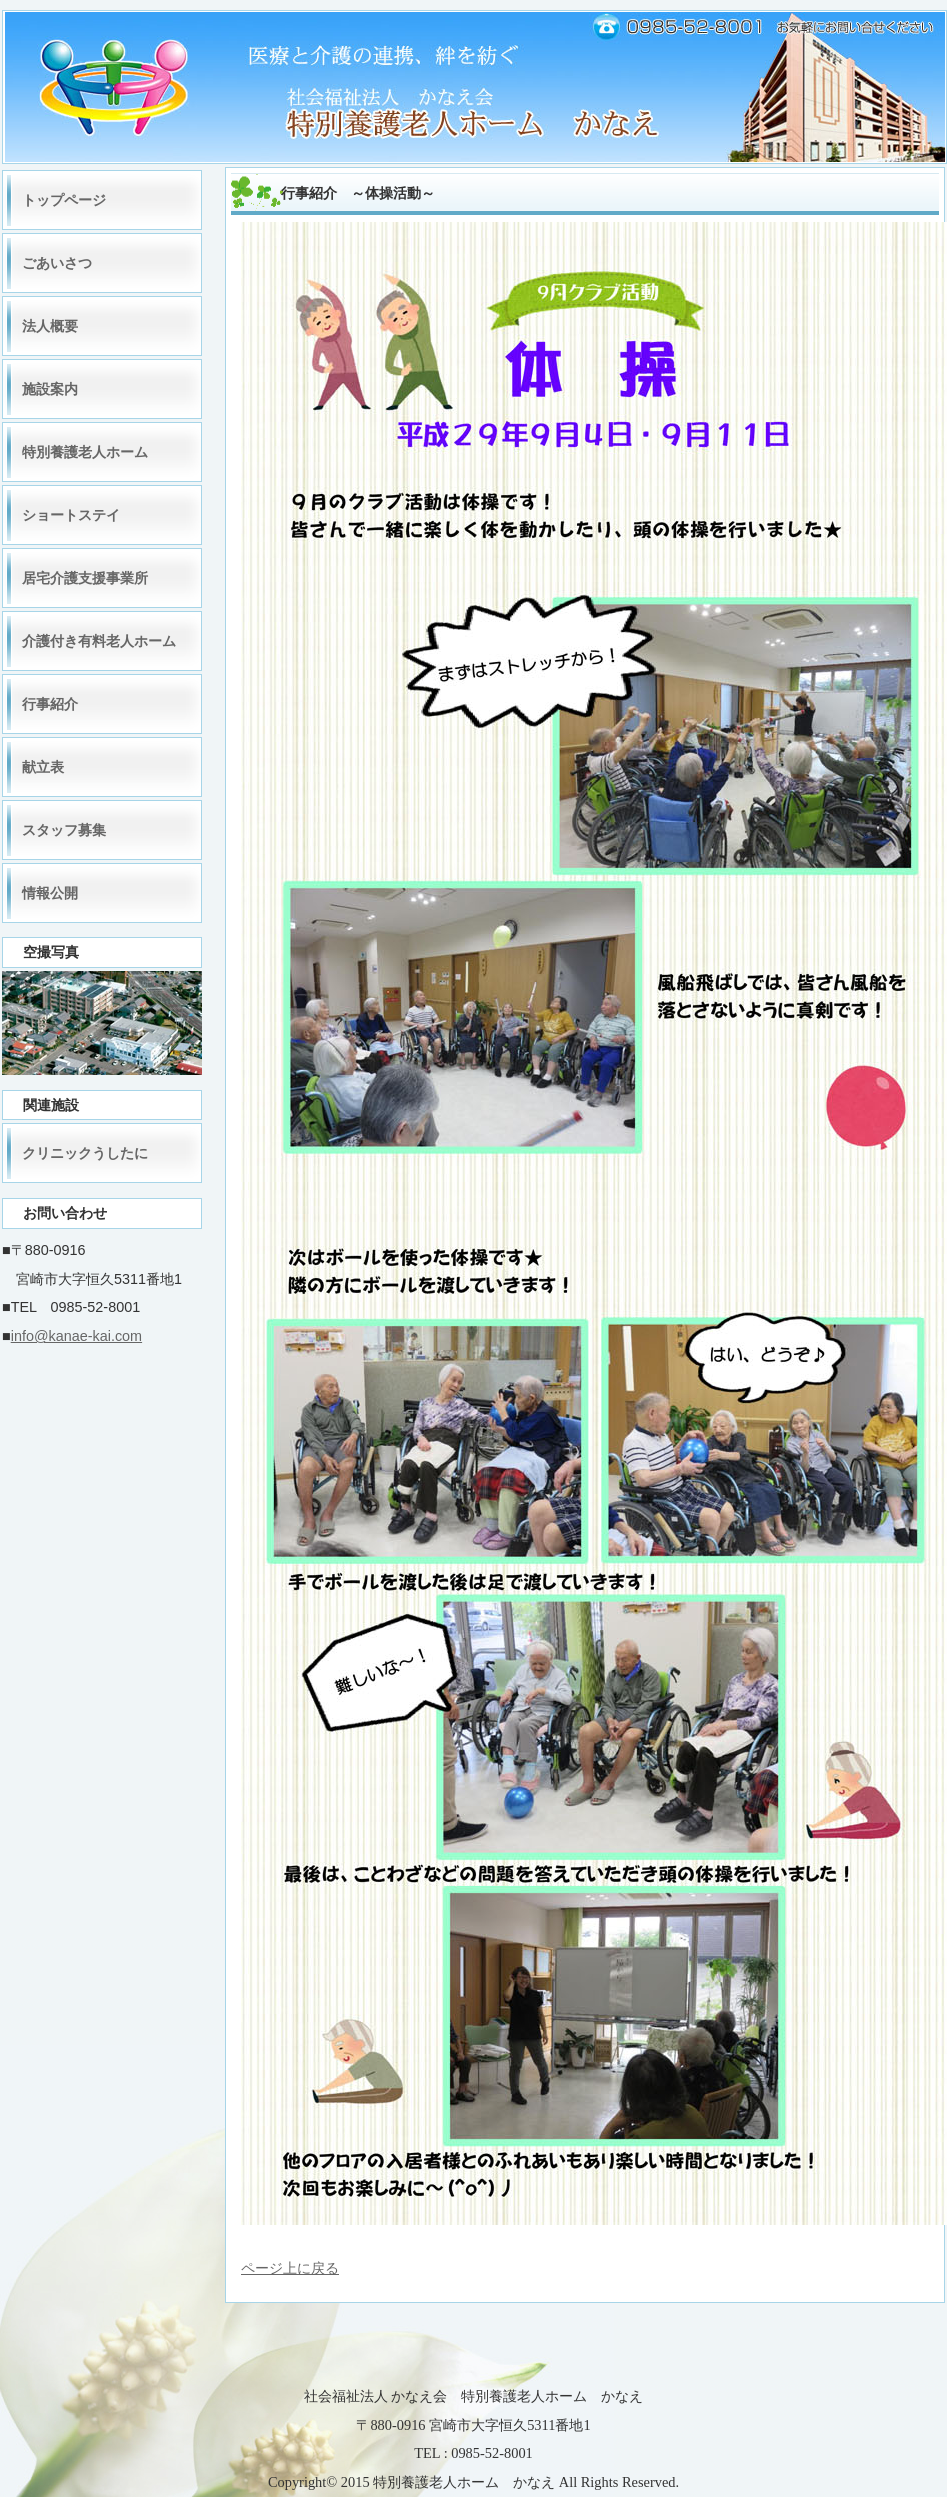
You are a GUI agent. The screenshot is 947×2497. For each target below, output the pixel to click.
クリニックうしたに (85, 1153)
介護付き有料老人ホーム (99, 641)
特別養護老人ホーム (85, 452)
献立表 (43, 767)
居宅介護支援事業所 (85, 578)
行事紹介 (50, 704)
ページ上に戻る (290, 2268)
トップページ (64, 200)
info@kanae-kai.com (76, 1336)
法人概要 (50, 326)
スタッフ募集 (64, 830)
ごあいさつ (57, 263)
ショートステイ (71, 515)
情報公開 (50, 893)
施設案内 (50, 389)
